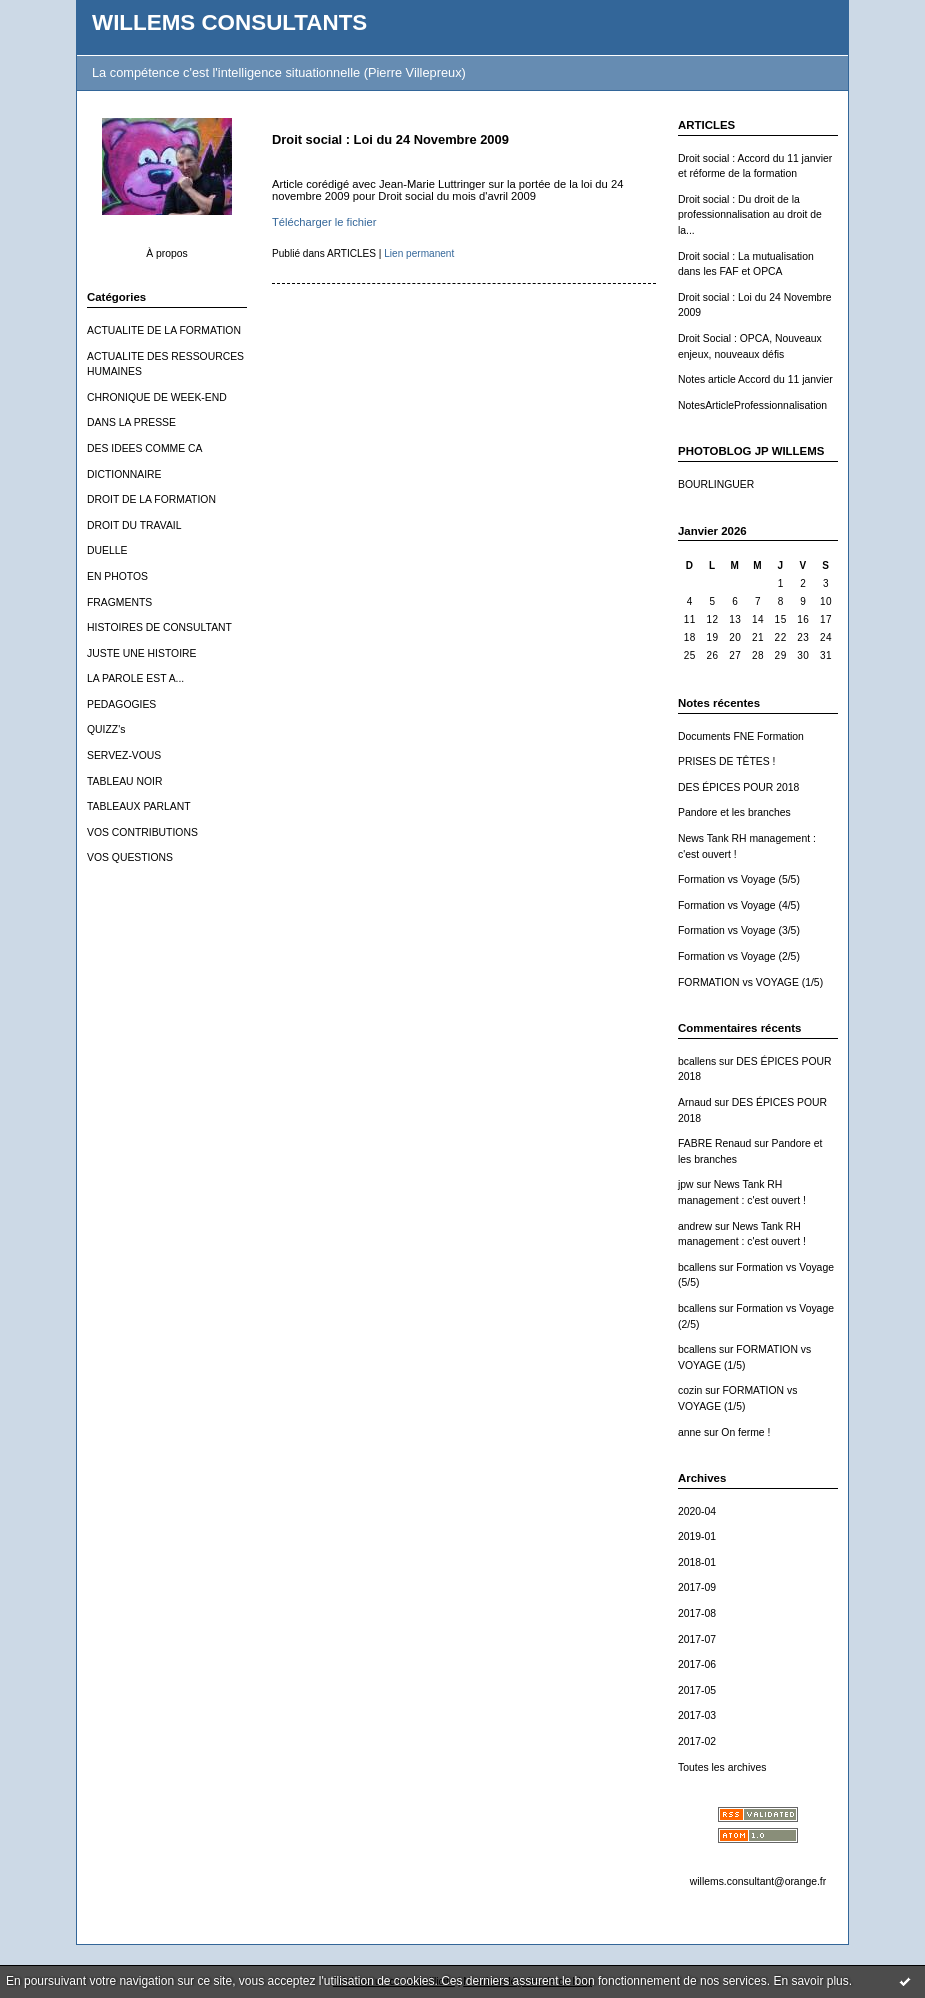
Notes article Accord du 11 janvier (755, 379)
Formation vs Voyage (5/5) (739, 879)
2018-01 (697, 1562)
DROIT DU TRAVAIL (134, 525)
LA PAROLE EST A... (135, 678)
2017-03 (697, 1715)
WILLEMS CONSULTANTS (229, 22)
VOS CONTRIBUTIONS (142, 832)
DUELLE (107, 550)
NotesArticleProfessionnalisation (752, 405)
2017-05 (697, 1690)
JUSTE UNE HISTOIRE (142, 653)
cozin (690, 1390)
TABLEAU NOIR (124, 781)
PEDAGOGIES (121, 704)
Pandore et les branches (734, 812)
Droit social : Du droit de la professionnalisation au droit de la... (750, 215)
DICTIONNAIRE (124, 474)
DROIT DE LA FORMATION (151, 499)
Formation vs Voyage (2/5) (739, 956)
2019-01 (697, 1536)
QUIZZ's (106, 729)
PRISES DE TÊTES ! (726, 761)
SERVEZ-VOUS (124, 755)
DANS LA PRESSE (131, 422)
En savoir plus (810, 1981)
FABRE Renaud (714, 1143)
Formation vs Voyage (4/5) (739, 905)
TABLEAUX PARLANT (139, 806)
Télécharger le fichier (324, 222)
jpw (686, 1184)
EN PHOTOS (117, 576)
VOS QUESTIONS (130, 857)
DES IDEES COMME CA (144, 448)
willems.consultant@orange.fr (758, 1881)
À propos (167, 253)
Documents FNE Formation (741, 736)
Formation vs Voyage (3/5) (739, 930)
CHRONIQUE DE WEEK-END (157, 397)
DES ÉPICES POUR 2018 (738, 787)
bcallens (697, 1061)
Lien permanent (419, 253)
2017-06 (697, 1664)
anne (689, 1432)
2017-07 (697, 1639)
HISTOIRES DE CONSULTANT (159, 627)
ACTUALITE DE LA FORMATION (164, 330)
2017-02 (697, 1741)
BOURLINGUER (716, 484)
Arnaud (695, 1102)
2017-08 (697, 1613)
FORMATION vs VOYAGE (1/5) (750, 982)
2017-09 (697, 1587)
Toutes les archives (722, 1767)
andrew (695, 1226)
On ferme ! (745, 1432)
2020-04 (697, 1511)
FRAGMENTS (119, 602)
